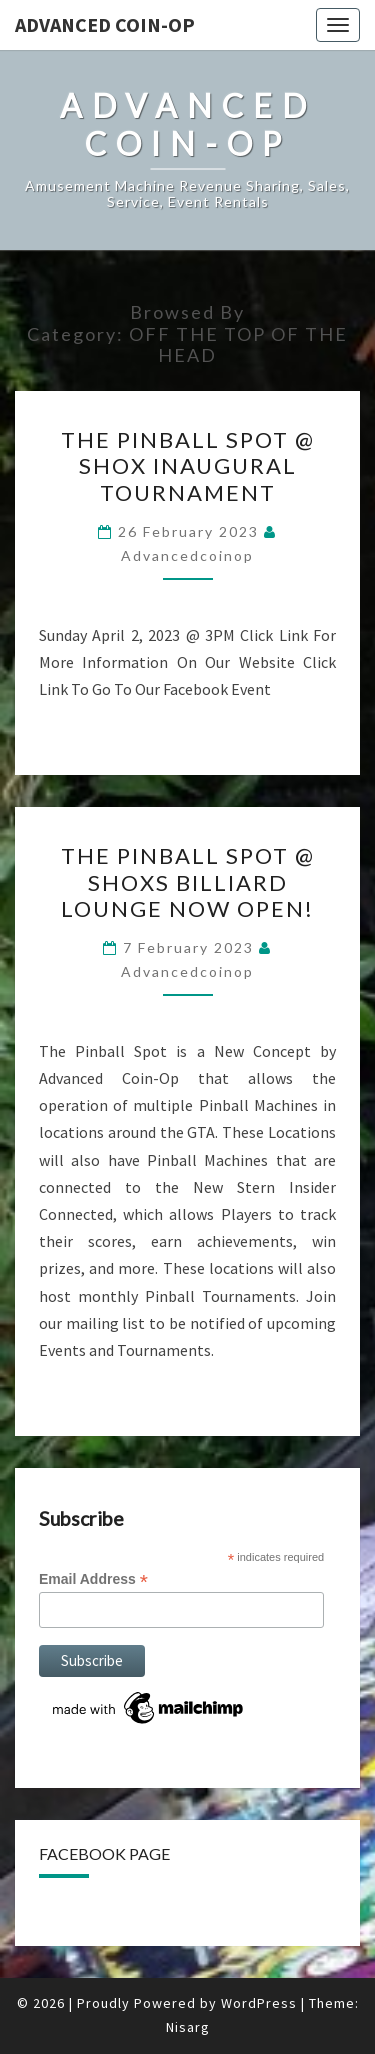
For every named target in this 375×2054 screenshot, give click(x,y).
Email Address (93, 1579)
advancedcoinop (187, 555)
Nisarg (188, 2027)
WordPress (259, 2003)
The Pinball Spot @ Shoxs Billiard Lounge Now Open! (188, 882)
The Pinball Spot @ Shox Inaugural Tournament (188, 466)
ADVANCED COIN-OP (105, 24)
